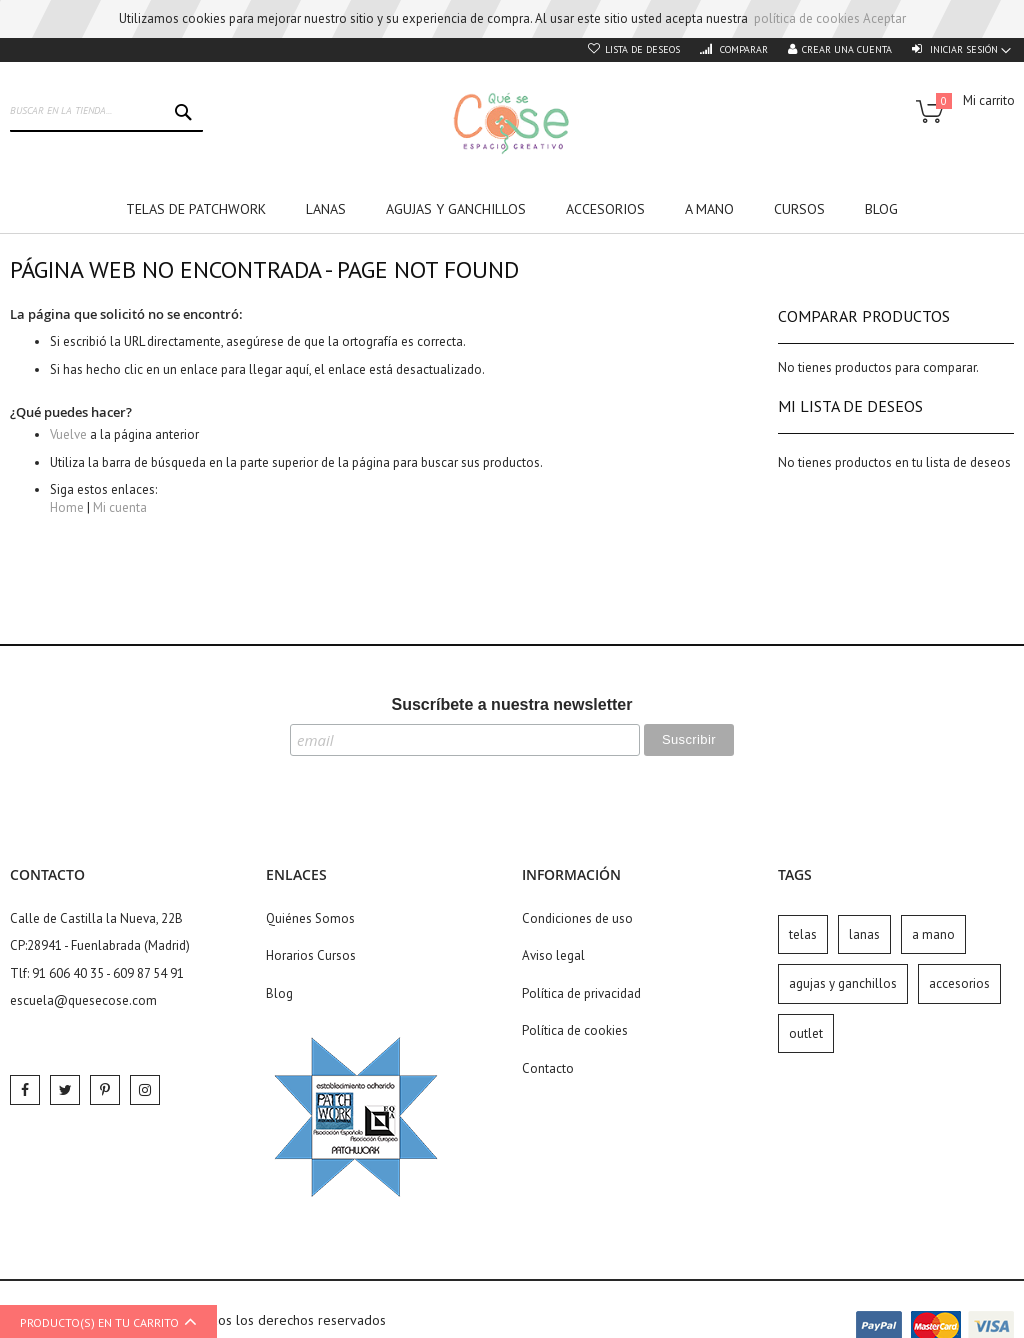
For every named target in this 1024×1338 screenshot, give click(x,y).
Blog (279, 993)
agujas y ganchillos (843, 983)
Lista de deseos (642, 49)
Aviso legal (553, 955)
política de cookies (807, 18)
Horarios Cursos (311, 955)
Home (67, 507)
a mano (933, 934)
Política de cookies (575, 1030)
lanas (864, 934)
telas (803, 934)
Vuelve (68, 434)
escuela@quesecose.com (83, 1000)
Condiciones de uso (577, 918)
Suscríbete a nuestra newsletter (512, 704)
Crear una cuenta (847, 49)
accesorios (959, 983)
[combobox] (106, 112)
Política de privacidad (581, 993)
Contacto (548, 1068)
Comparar (742, 49)
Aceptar (884, 18)
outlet (806, 1033)
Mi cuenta (120, 507)
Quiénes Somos (310, 918)
